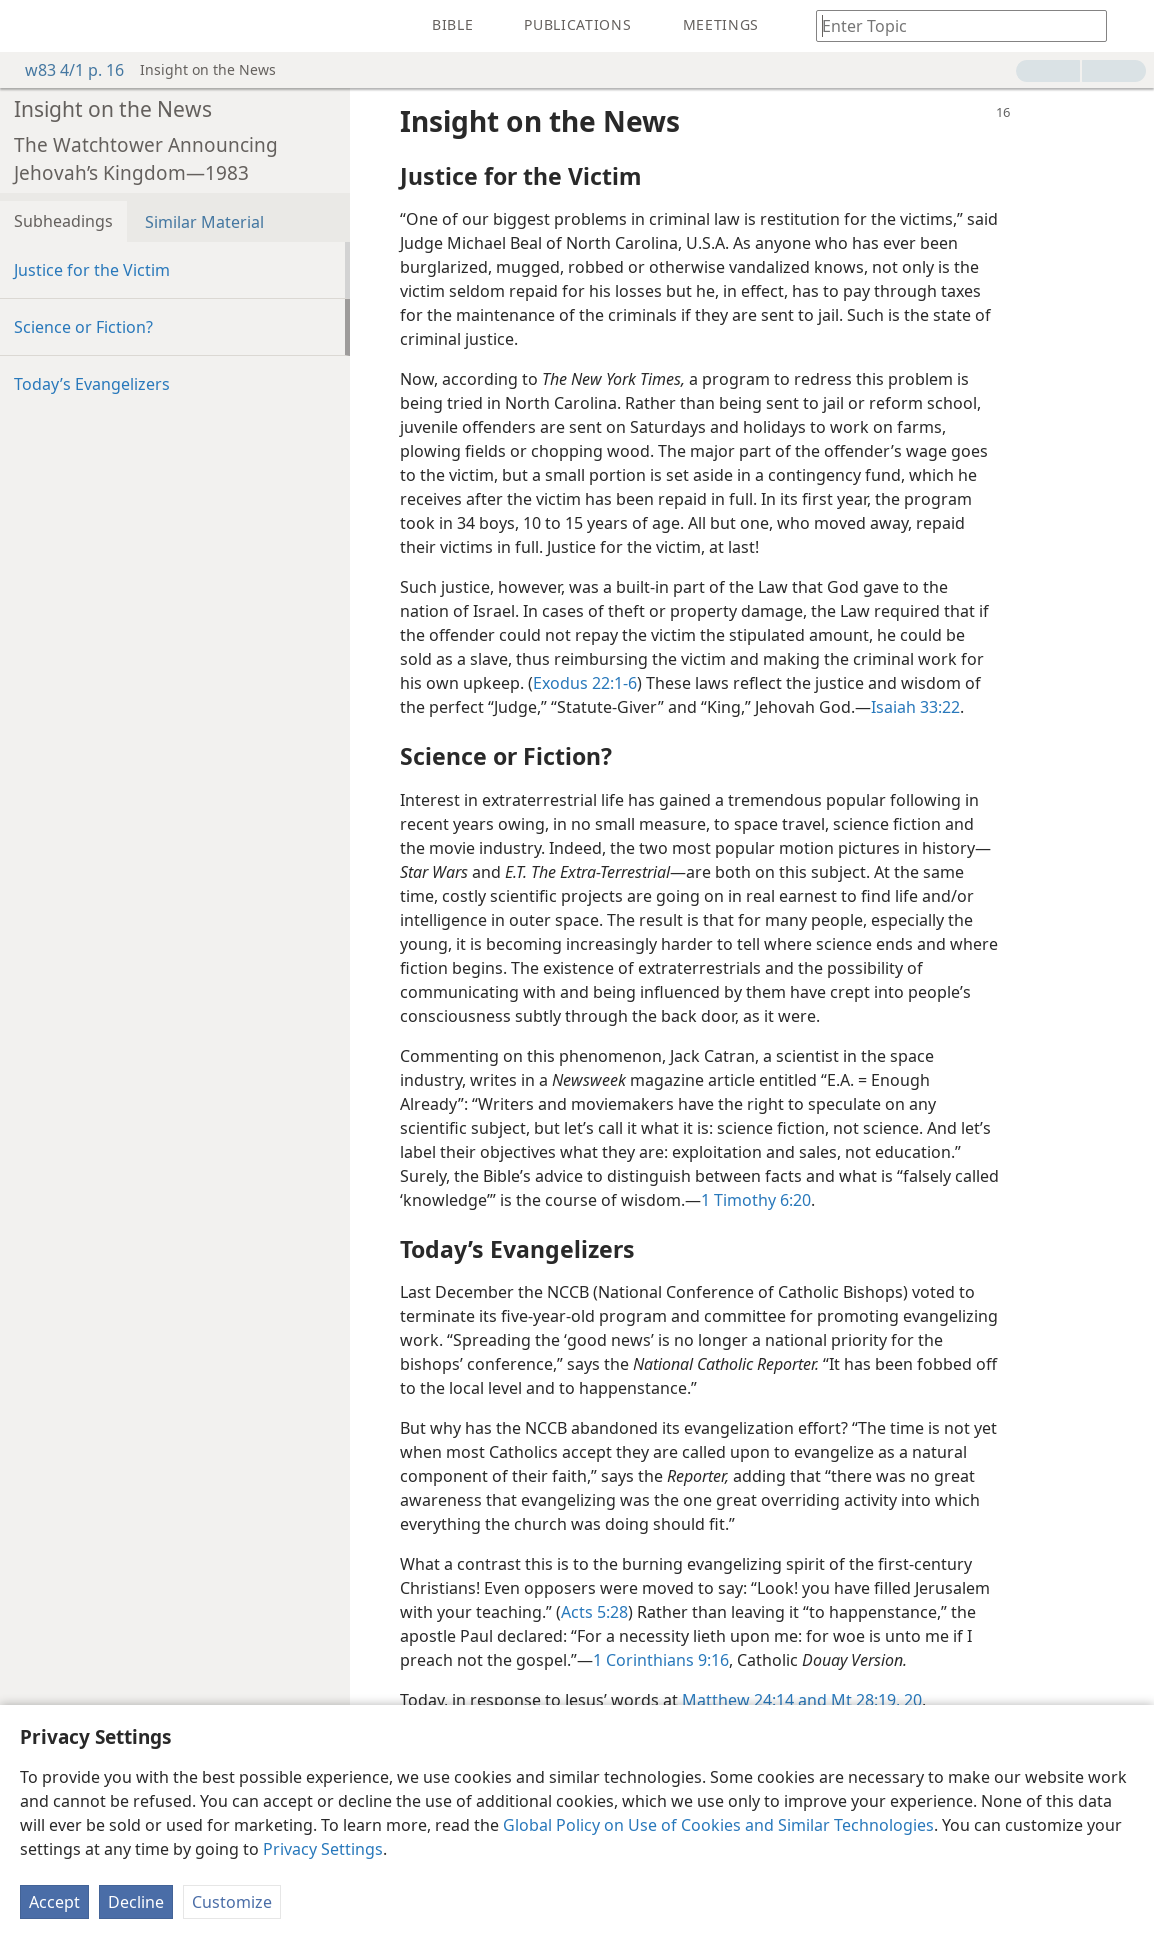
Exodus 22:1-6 (585, 683)
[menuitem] (30, 26)
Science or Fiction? (83, 327)
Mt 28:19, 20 (874, 1700)
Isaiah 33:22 (915, 707)
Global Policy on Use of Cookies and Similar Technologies (718, 1825)
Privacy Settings (323, 1849)
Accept (54, 1902)
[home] (30, 26)
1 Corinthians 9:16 (661, 1660)
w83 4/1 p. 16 (64, 70)
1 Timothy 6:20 (756, 1200)
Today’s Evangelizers (92, 384)
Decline (136, 1902)
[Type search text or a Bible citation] (952, 25)
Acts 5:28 (594, 1612)
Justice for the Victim (92, 270)
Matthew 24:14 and (754, 1700)
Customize (232, 1902)
